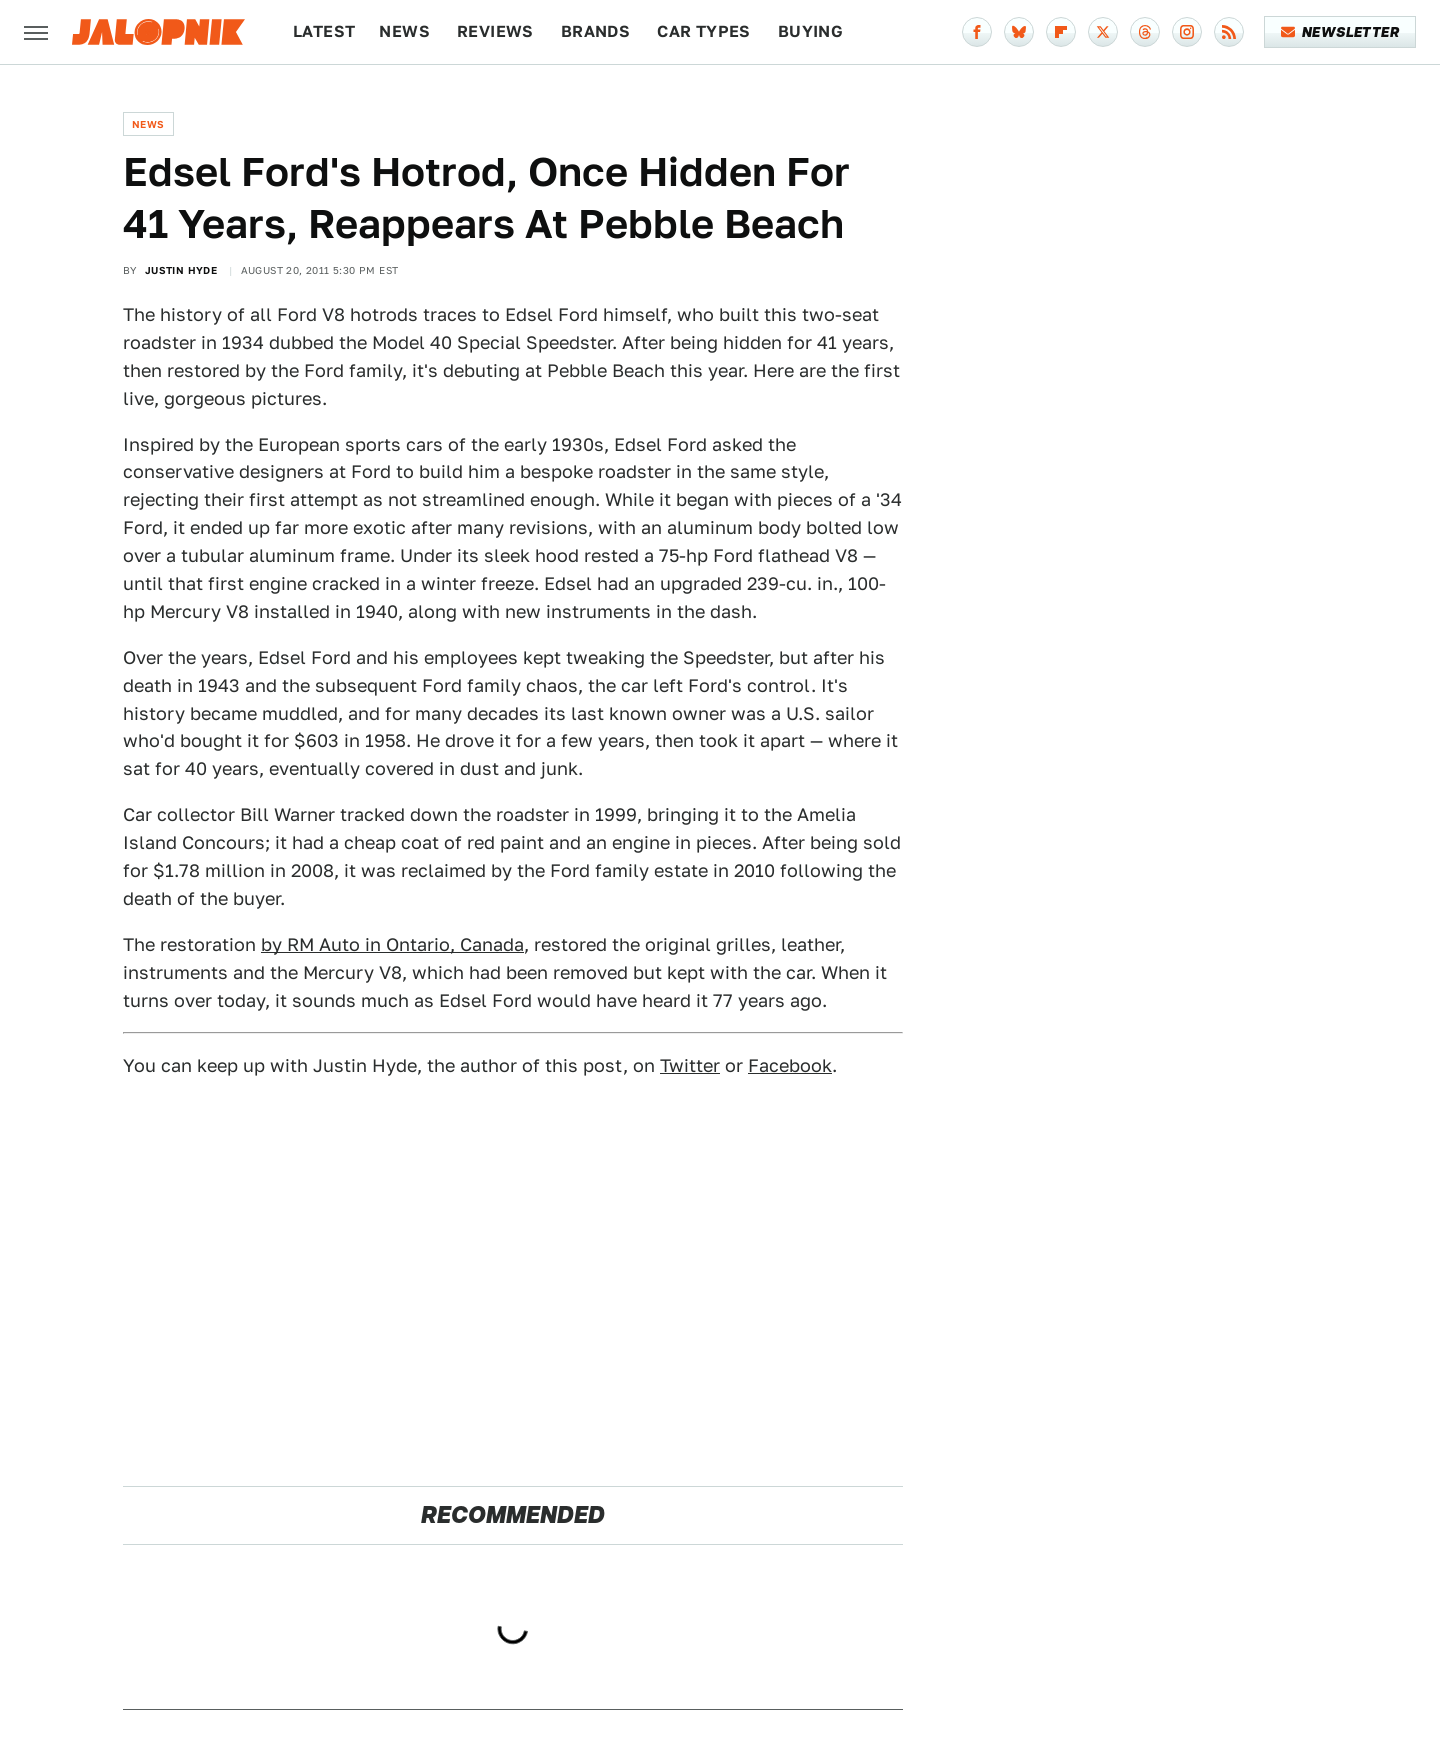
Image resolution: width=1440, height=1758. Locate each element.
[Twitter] (1103, 32)
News (404, 31)
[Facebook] (977, 32)
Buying (810, 31)
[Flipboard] (1061, 32)
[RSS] (1229, 32)
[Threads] (1145, 32)
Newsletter (1340, 32)
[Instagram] (1187, 32)
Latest (324, 31)
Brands (595, 31)
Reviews (495, 31)
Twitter (690, 1065)
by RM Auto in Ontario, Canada (392, 944)
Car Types (704, 31)
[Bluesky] (1019, 32)
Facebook (790, 1065)
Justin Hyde (181, 270)
